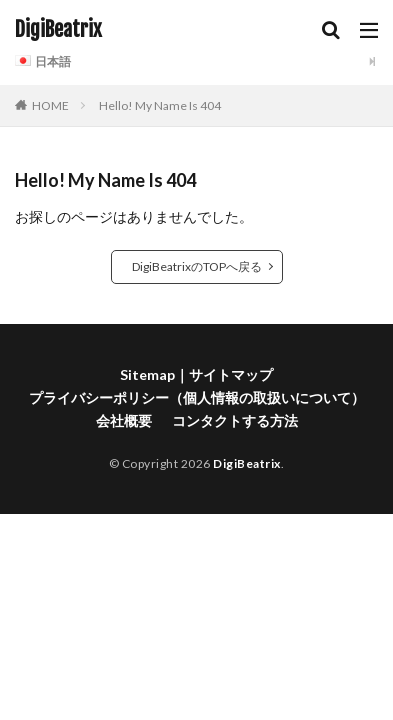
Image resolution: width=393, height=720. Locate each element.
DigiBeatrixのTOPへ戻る (197, 266)
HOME (50, 105)
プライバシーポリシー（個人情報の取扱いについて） (197, 397)
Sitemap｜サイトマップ (196, 374)
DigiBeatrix (58, 30)
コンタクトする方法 (235, 420)
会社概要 (124, 420)
